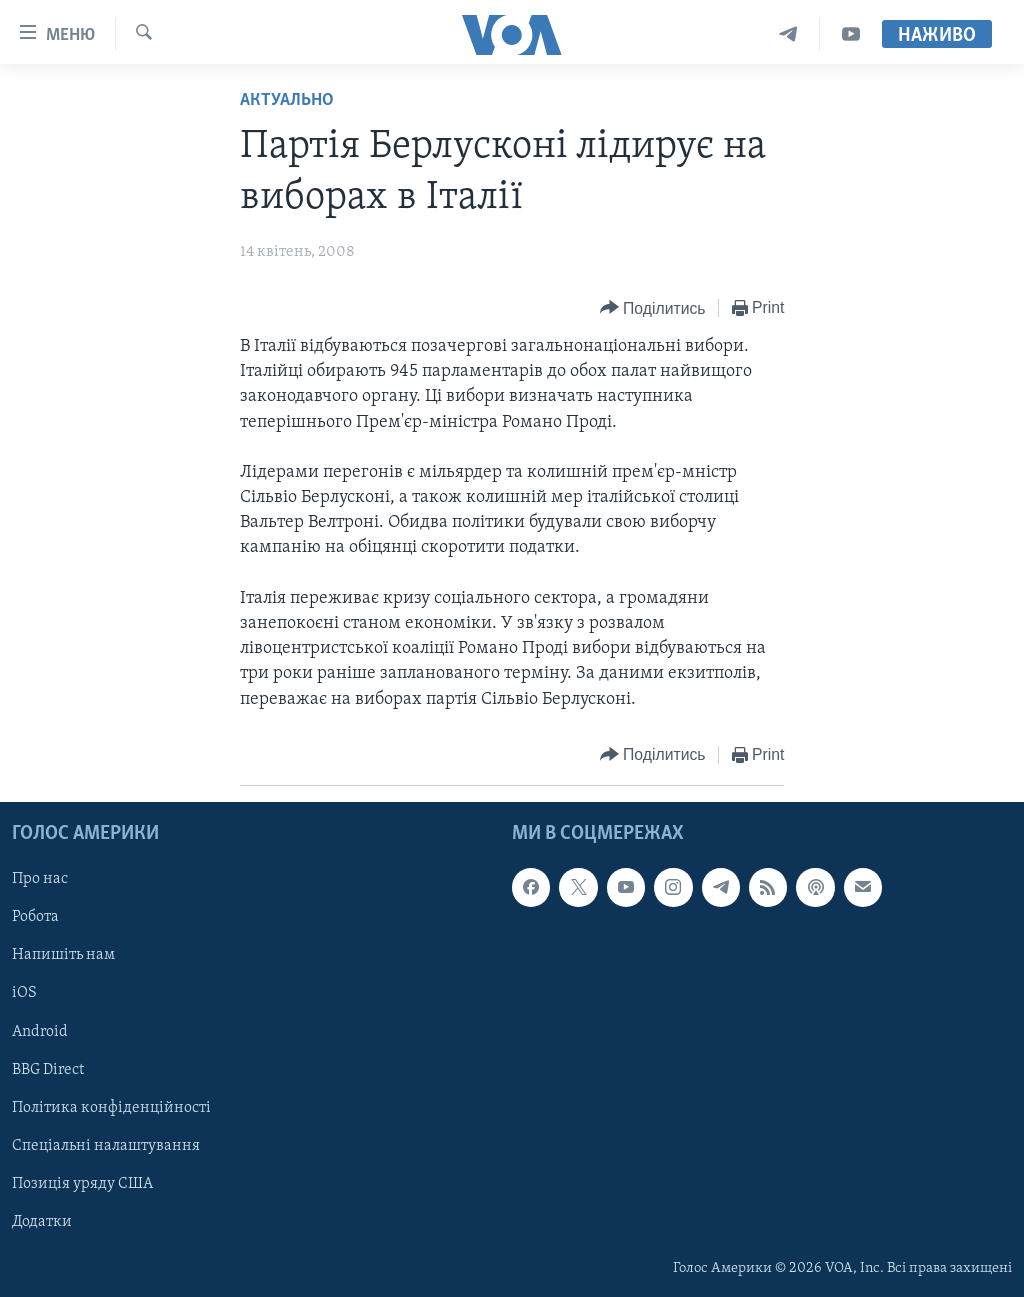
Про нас (40, 879)
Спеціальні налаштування (106, 1146)
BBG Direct (48, 1069)
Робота (35, 917)
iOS (24, 993)
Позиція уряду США (82, 1184)
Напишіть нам (63, 955)
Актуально (287, 100)
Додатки (42, 1222)
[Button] (653, 308)
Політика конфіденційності (111, 1107)
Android (40, 1031)
